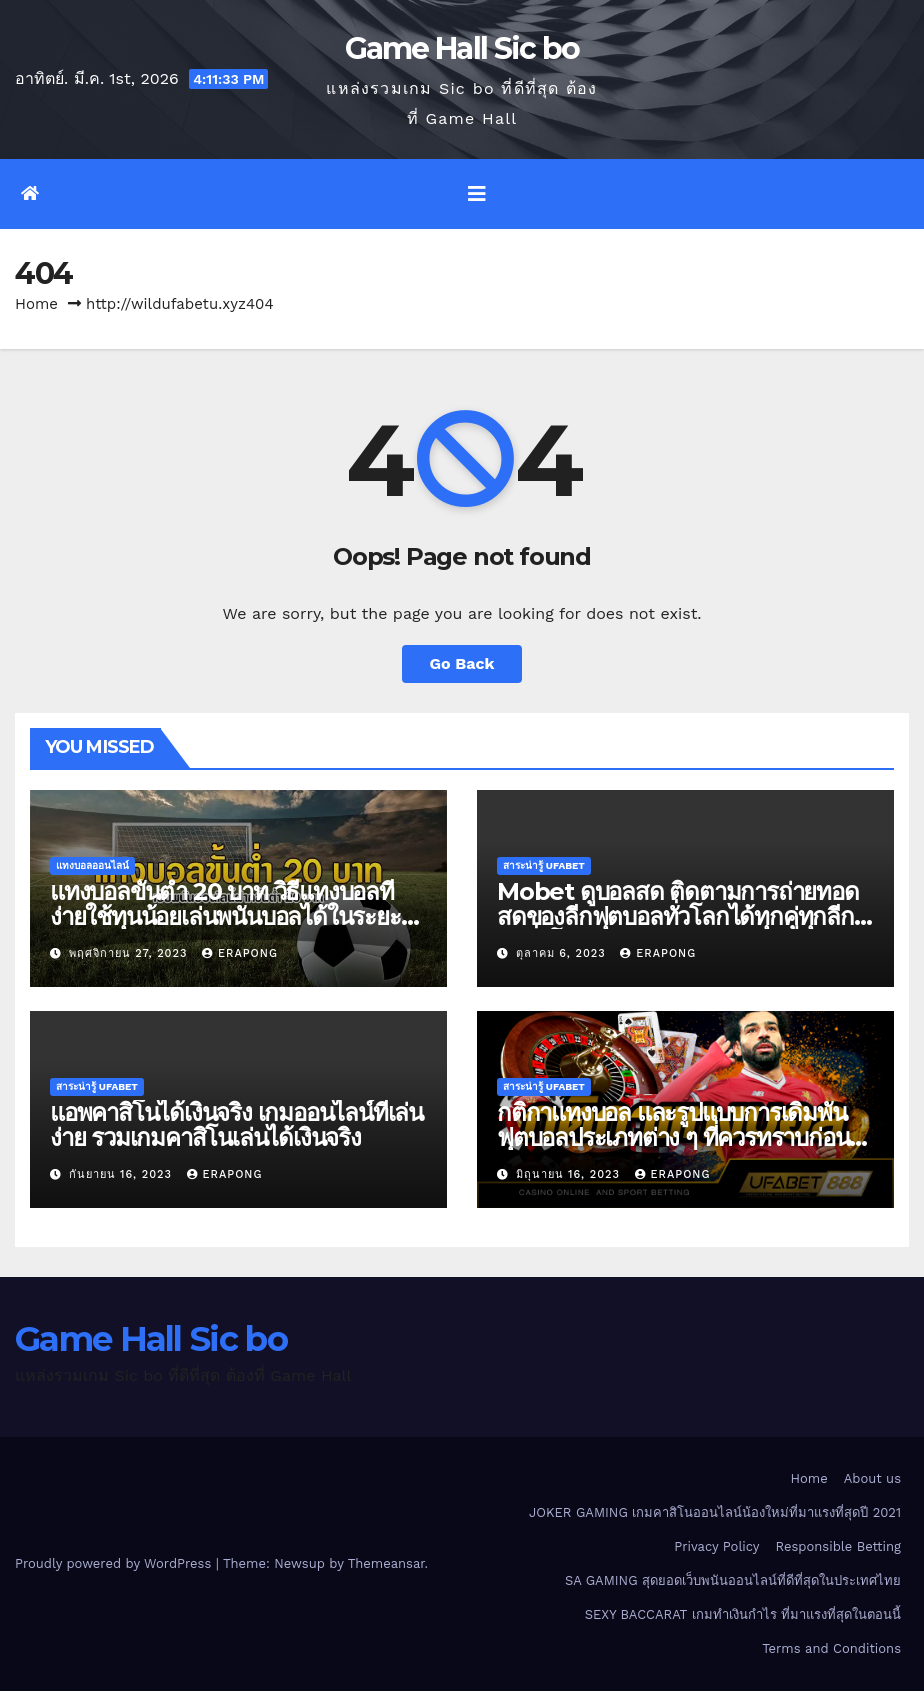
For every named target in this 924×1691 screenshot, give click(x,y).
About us (872, 1478)
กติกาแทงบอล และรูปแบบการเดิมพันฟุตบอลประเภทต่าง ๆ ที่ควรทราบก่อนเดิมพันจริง (673, 1137)
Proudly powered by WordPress (115, 1563)
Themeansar (386, 1563)
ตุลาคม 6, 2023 (563, 953)
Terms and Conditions (831, 1648)
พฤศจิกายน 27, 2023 (130, 953)
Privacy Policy (716, 1546)
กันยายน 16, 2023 (123, 1174)
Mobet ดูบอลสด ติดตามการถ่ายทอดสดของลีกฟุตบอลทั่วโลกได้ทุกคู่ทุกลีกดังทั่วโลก (678, 916)
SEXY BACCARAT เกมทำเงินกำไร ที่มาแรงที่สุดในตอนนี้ (743, 1614)
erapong (240, 953)
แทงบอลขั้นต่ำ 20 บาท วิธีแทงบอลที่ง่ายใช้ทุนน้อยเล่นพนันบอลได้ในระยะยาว (225, 916)
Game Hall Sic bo (462, 48)
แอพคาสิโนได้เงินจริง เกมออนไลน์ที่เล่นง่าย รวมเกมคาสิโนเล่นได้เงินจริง (236, 1125)
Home (36, 304)
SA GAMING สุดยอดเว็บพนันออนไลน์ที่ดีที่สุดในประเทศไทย (733, 1580)
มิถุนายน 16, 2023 (570, 1174)
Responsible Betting (838, 1546)
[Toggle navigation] (477, 194)
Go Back (462, 663)
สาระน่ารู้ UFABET (544, 865)
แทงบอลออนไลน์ (92, 865)
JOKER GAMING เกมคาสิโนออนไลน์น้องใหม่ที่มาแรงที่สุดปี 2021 (715, 1512)
